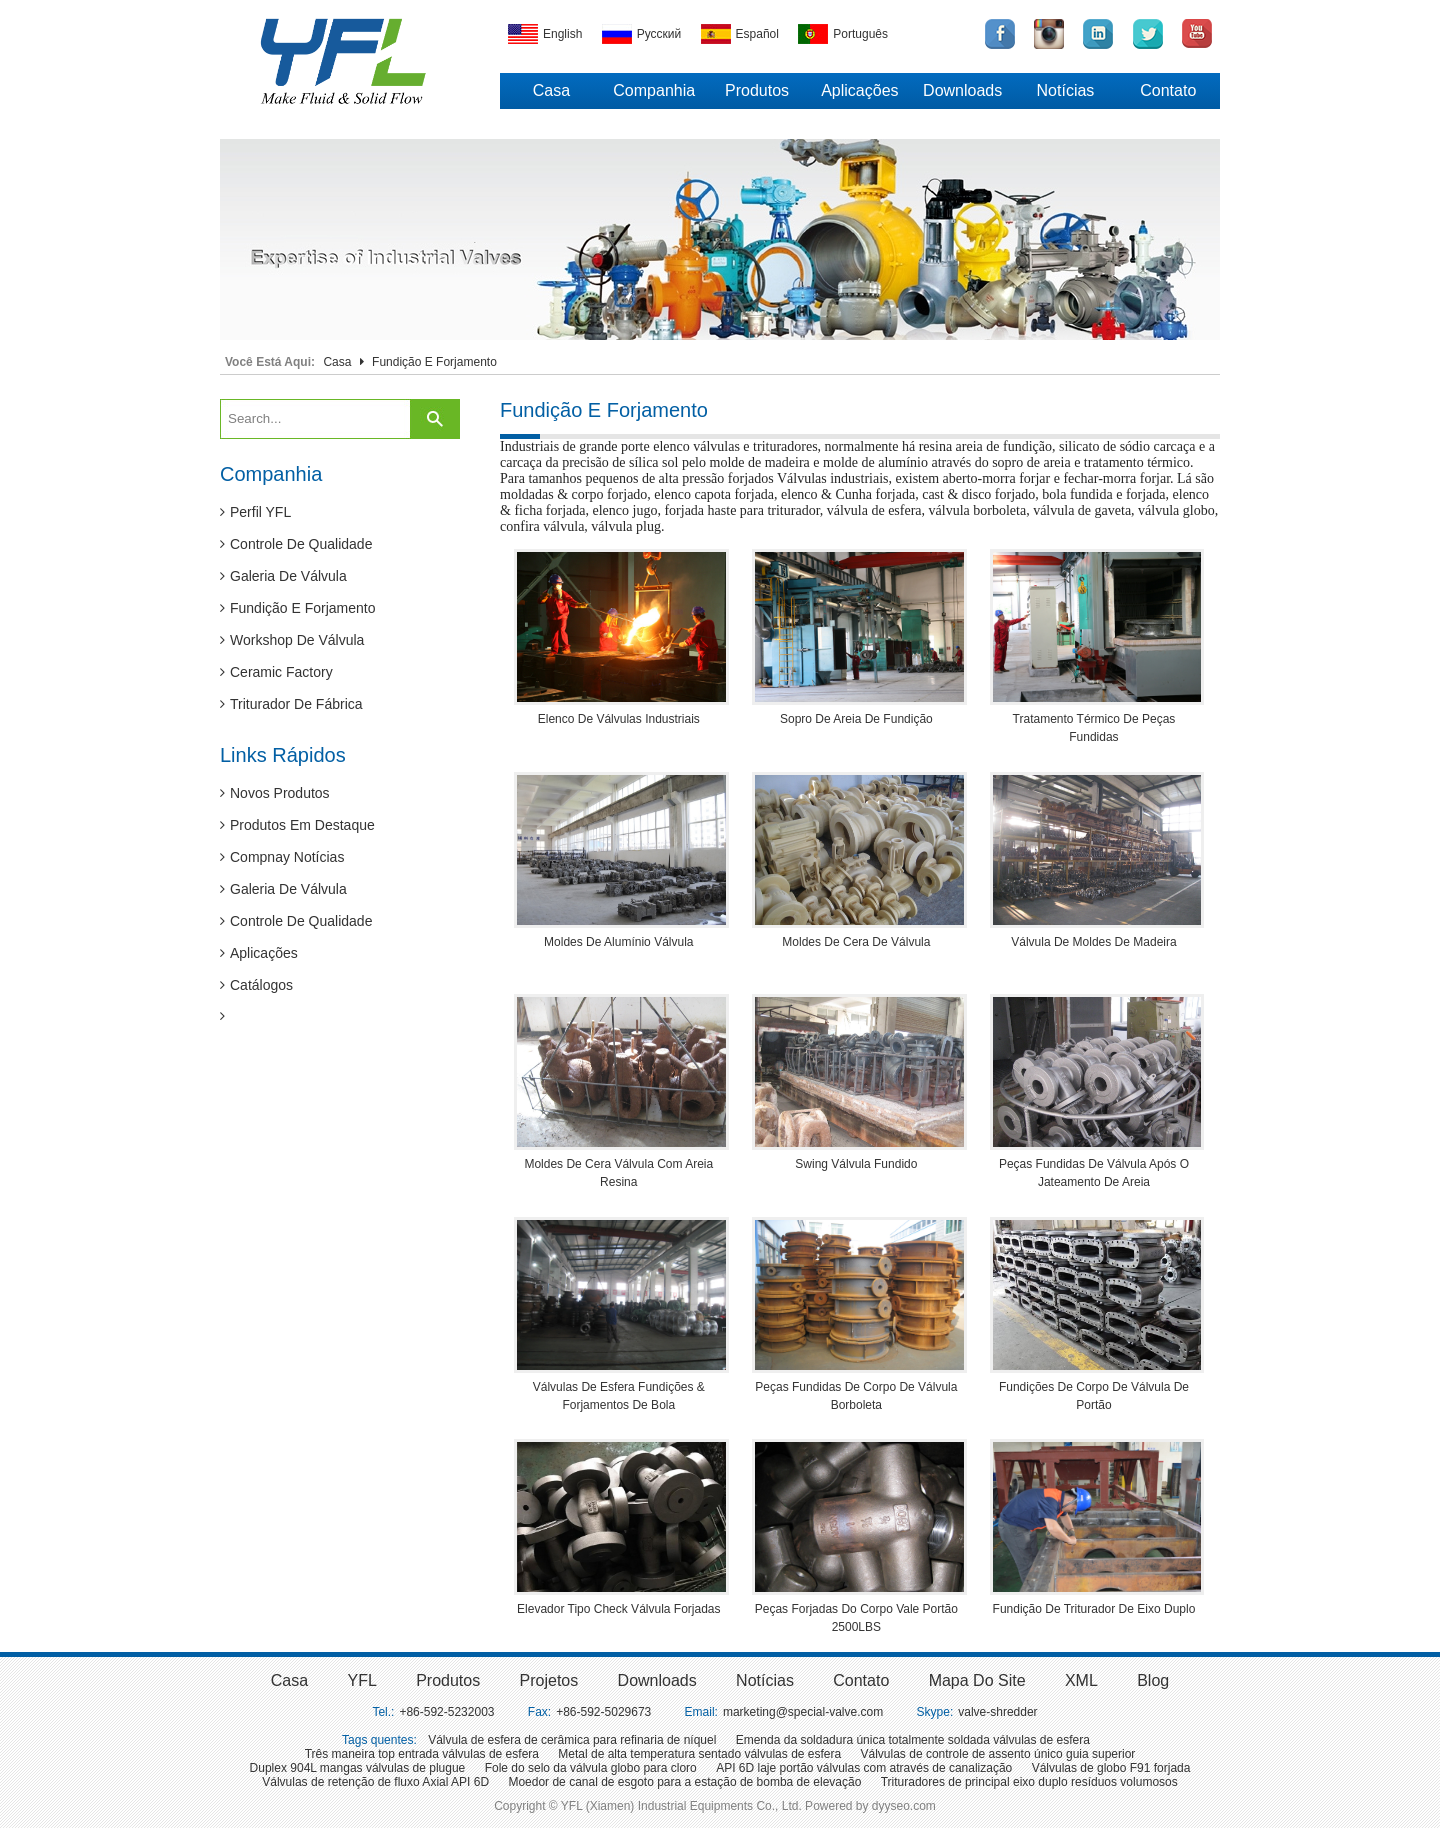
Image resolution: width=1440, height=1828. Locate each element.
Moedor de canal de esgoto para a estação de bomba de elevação (684, 1782)
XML (1081, 1680)
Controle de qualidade (296, 544)
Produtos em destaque (297, 825)
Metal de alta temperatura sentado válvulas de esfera (699, 1754)
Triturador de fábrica (291, 704)
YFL (361, 1680)
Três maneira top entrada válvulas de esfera (422, 1754)
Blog (1153, 1680)
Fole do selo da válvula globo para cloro (591, 1768)
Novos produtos (275, 793)
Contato (1168, 90)
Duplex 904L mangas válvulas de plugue (358, 1768)
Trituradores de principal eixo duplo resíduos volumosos (1029, 1782)
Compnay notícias (282, 857)
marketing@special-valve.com (803, 1712)
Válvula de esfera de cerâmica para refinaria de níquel (572, 1740)
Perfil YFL (255, 512)
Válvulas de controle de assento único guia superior (998, 1754)
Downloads (962, 90)
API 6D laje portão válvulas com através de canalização (864, 1768)
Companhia (654, 90)
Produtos (757, 90)
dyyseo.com (904, 1806)
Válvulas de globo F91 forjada (1111, 1768)
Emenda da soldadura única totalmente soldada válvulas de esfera (913, 1740)
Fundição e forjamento (298, 608)
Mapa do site (977, 1680)
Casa (551, 90)
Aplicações (859, 90)
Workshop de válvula (292, 640)
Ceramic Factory (276, 672)
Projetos (549, 1680)
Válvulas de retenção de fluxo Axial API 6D (375, 1782)
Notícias (1066, 90)
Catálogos (256, 985)
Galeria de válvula (283, 576)
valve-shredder (997, 1712)
